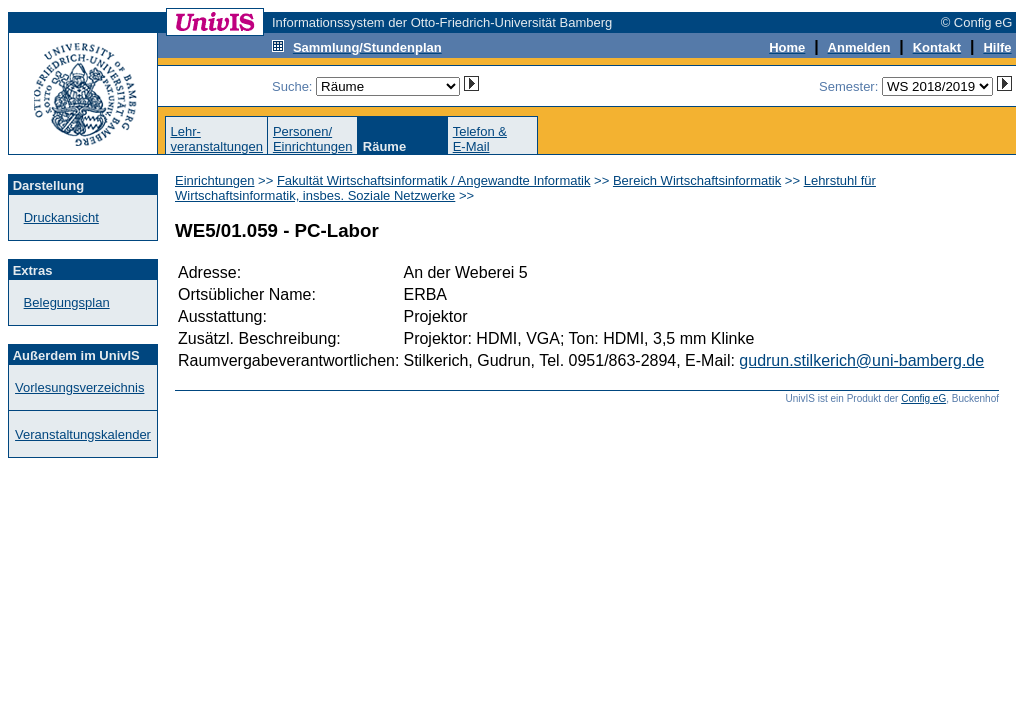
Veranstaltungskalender (83, 434)
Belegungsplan (67, 302)
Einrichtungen (215, 180)
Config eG (923, 398)
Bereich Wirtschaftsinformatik (697, 180)
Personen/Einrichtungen (313, 139)
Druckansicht (61, 217)
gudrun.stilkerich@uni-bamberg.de (861, 360)
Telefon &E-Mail (480, 139)
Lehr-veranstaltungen (216, 139)
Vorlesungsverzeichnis (79, 387)
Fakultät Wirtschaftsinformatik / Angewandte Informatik (434, 180)
